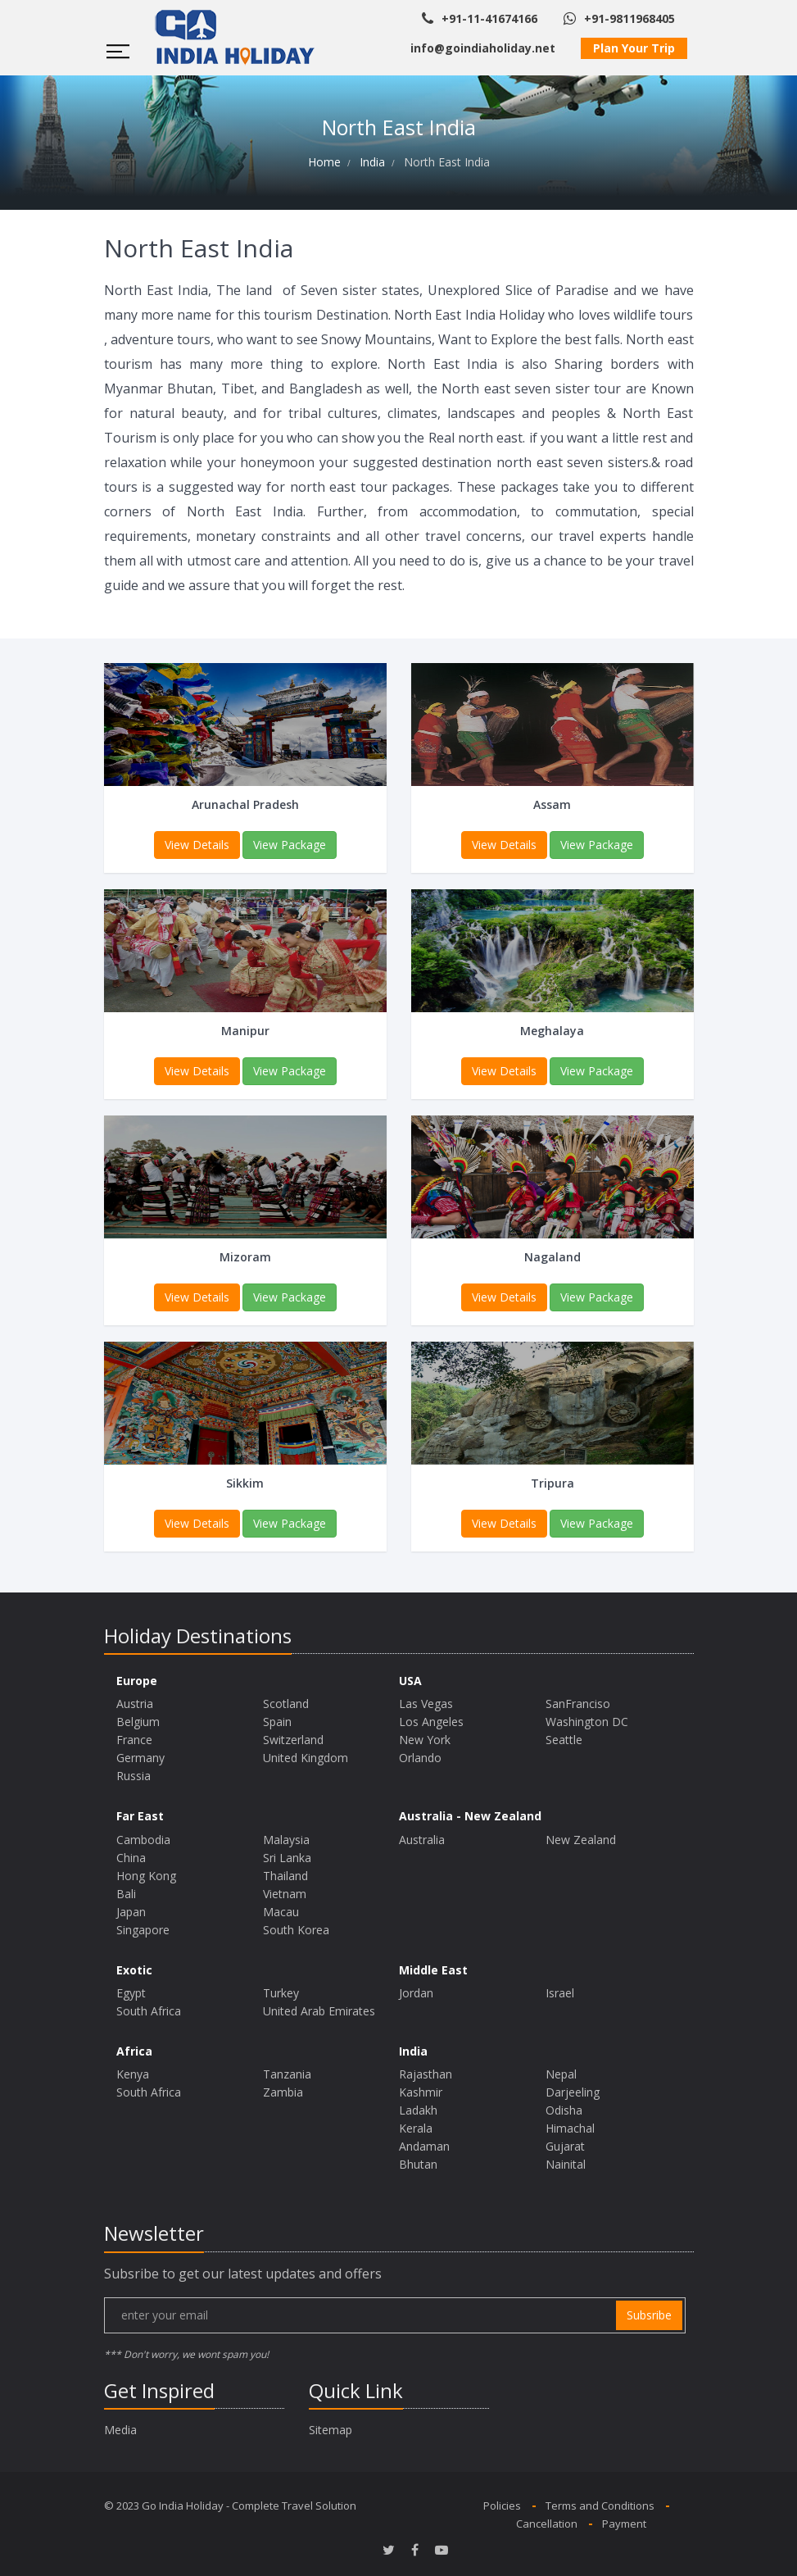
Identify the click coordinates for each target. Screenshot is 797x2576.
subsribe (649, 2315)
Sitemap (330, 2429)
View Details (197, 844)
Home (324, 162)
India (372, 162)
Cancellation (546, 2523)
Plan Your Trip (634, 48)
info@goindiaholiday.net (482, 48)
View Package (289, 844)
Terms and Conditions (600, 2505)
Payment (624, 2523)
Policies (502, 2505)
